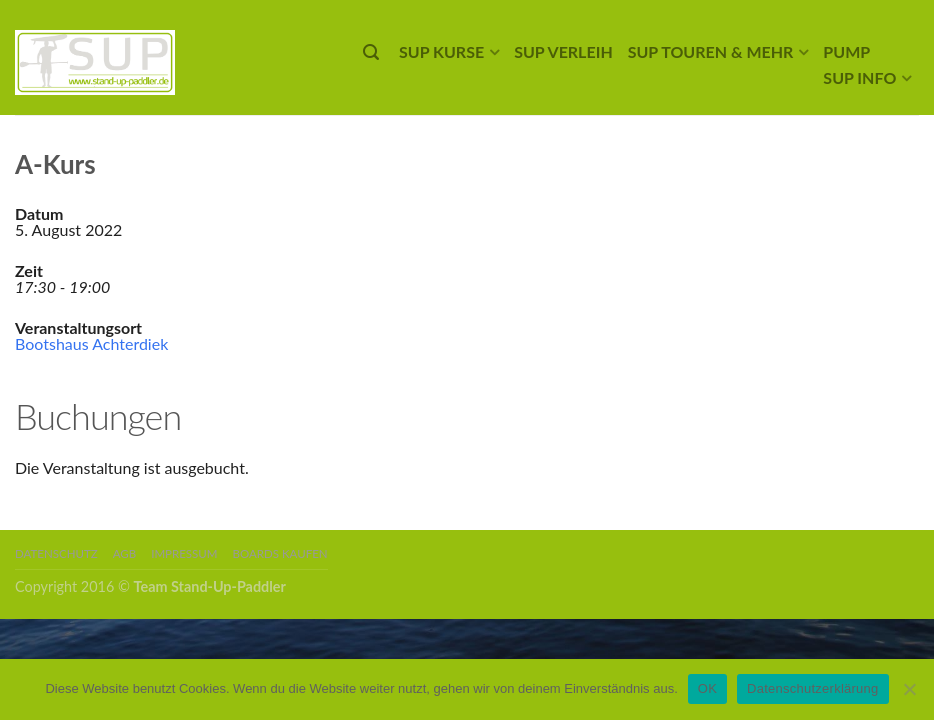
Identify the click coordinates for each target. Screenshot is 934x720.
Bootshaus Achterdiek (91, 343)
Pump (846, 51)
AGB (124, 553)
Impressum (184, 553)
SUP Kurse (441, 51)
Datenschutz (56, 553)
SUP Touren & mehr (711, 51)
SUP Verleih (563, 51)
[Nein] (909, 689)
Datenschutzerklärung (812, 688)
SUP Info (859, 77)
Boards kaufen (280, 553)
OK (707, 688)
